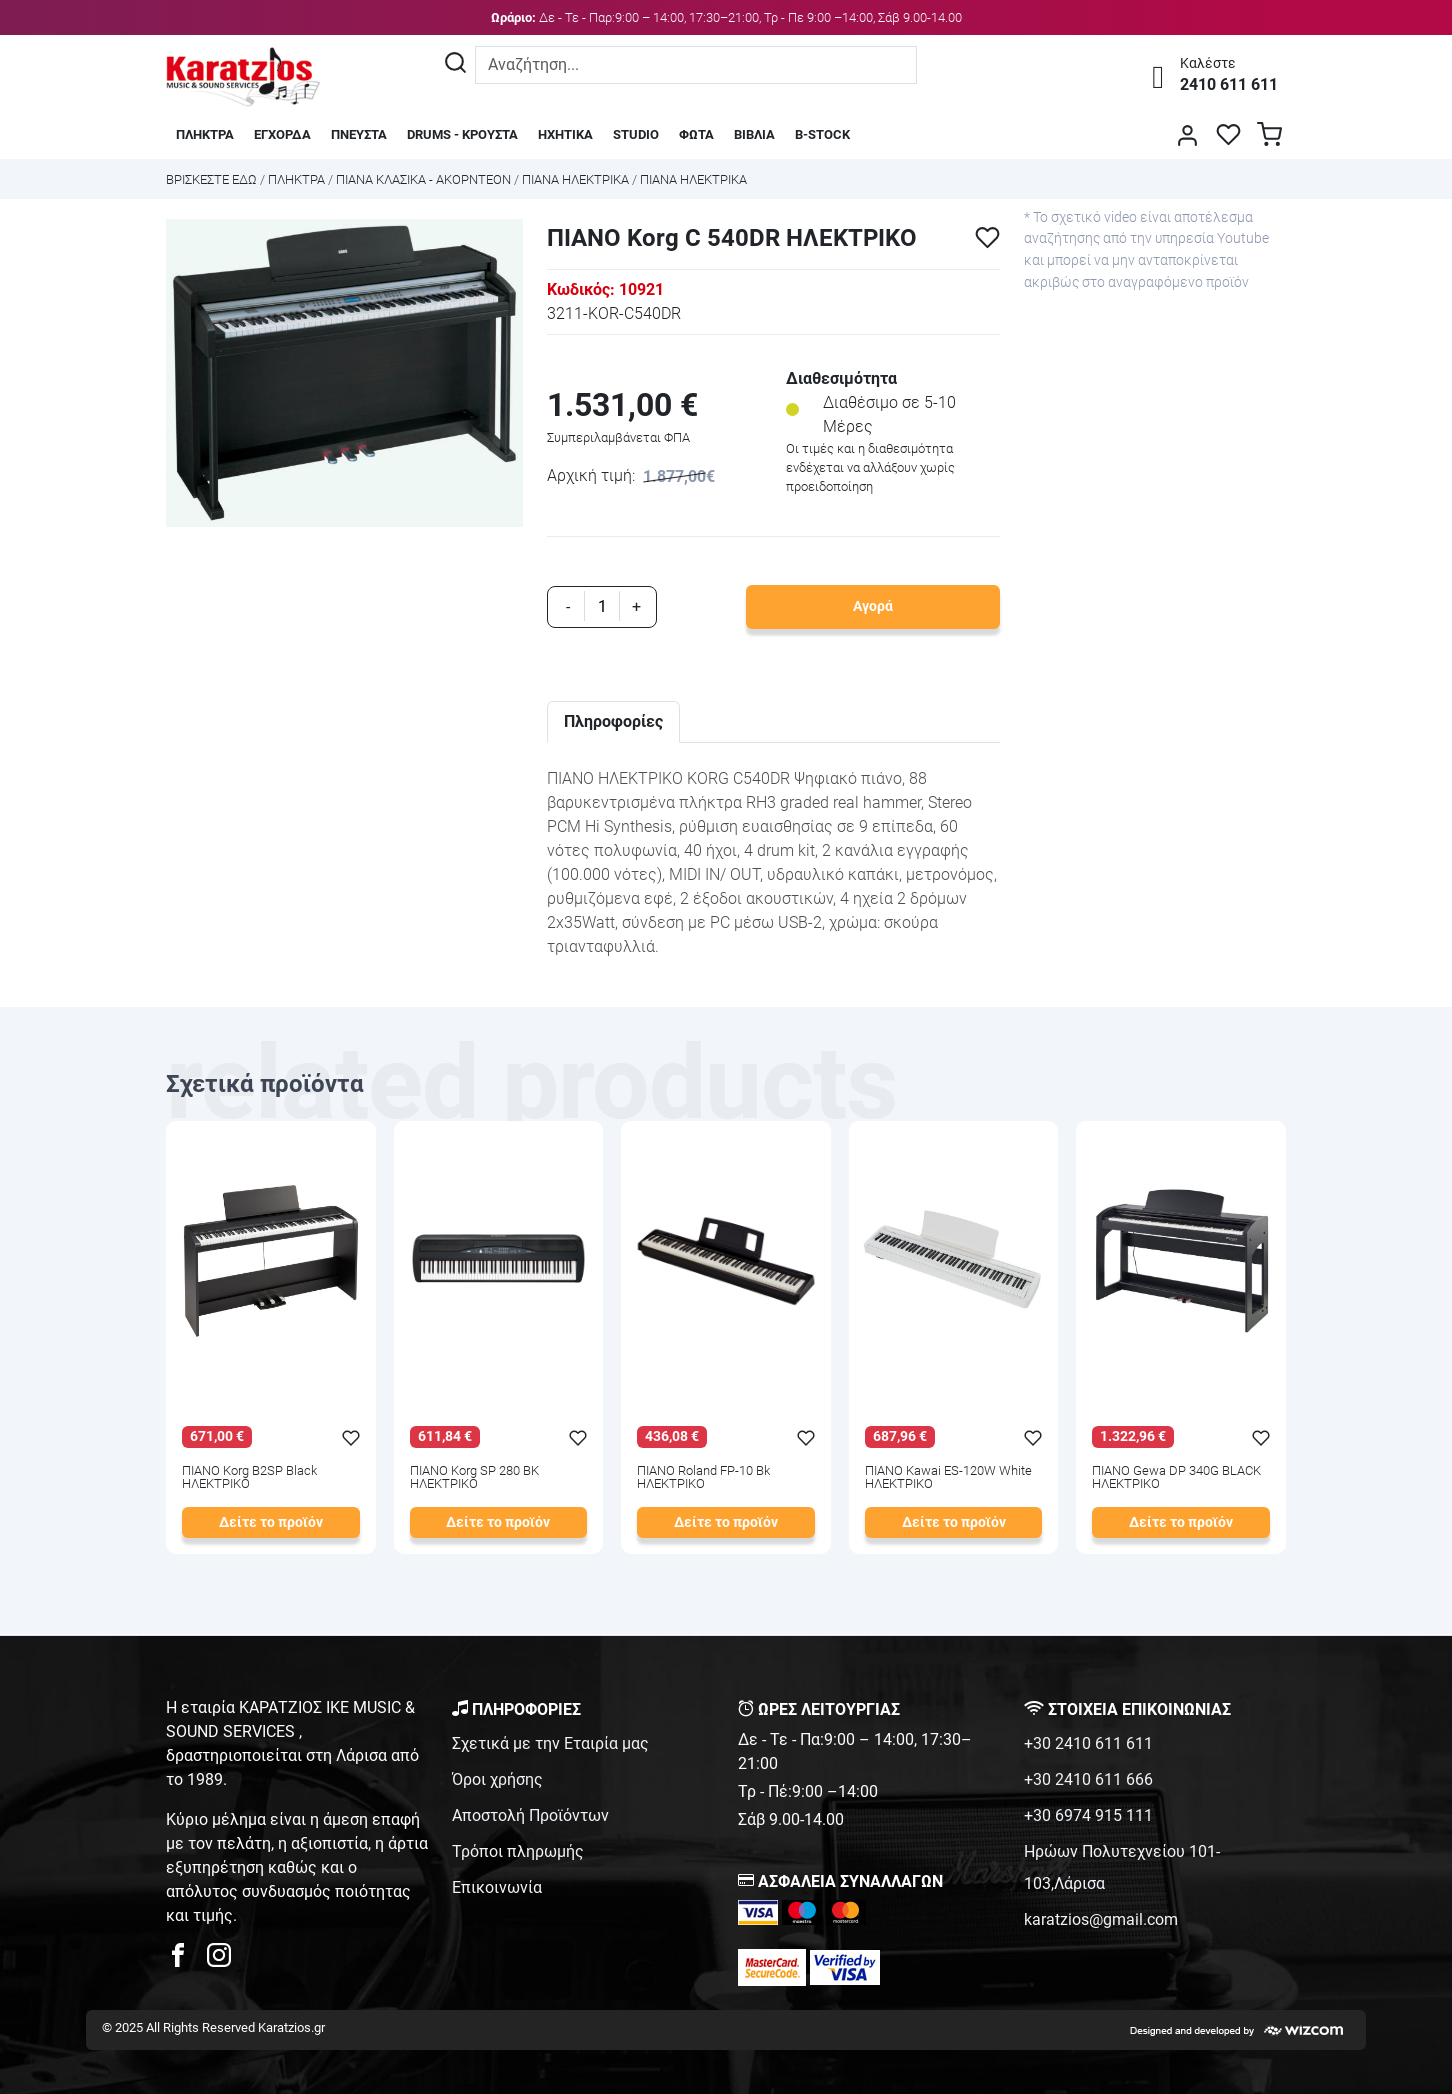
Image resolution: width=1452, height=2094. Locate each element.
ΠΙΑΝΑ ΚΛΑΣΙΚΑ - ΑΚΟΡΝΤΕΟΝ (423, 179)
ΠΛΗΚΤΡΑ (205, 134)
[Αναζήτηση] (455, 65)
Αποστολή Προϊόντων (530, 1815)
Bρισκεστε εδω (213, 179)
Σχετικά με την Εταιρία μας (550, 1743)
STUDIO (636, 134)
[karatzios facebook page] (186, 1960)
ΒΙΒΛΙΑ (754, 134)
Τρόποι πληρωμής (518, 1851)
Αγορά (873, 606)
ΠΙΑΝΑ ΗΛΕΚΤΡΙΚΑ (575, 179)
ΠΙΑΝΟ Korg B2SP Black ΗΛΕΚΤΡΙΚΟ (249, 1478)
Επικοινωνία (497, 1887)
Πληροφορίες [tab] (613, 721)
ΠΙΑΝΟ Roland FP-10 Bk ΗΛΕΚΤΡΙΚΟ (703, 1478)
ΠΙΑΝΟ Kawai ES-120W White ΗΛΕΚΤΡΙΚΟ (948, 1478)
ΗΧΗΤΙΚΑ (565, 134)
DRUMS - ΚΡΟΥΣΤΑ (462, 134)
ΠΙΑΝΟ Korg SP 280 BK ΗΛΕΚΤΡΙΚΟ (474, 1478)
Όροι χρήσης (497, 1779)
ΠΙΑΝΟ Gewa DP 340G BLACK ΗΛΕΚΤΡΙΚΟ (1176, 1478)
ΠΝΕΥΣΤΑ (359, 134)
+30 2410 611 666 (1088, 1779)
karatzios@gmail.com (1101, 1919)
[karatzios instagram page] (219, 1960)
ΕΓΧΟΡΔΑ (282, 134)
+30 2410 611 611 (1088, 1743)
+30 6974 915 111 (1088, 1815)
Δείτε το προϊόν (271, 1522)
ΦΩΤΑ (696, 134)
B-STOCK (822, 134)
